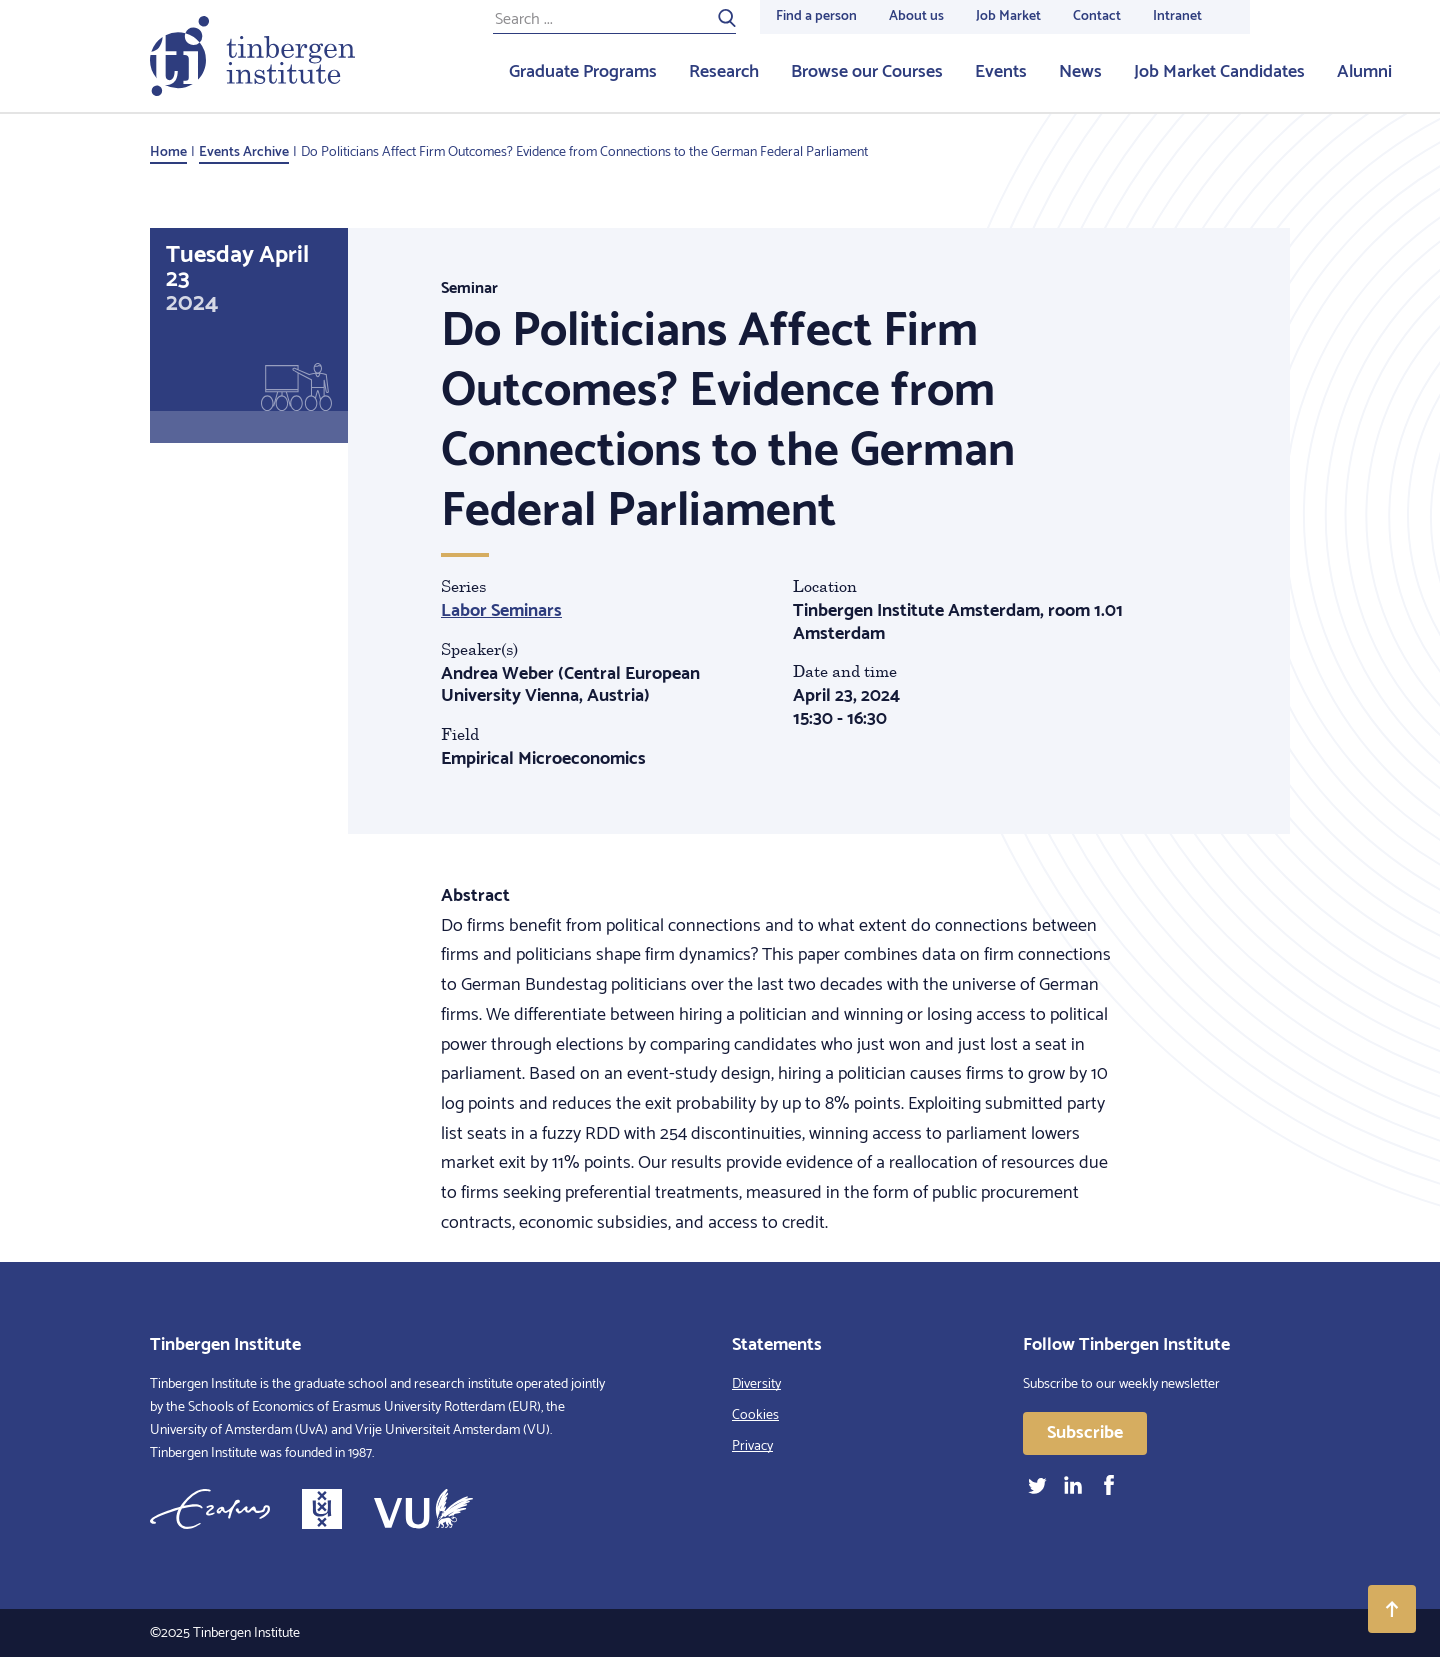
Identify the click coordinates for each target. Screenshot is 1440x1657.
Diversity (756, 1384)
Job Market (1008, 16)
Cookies (755, 1415)
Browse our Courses (867, 72)
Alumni (1364, 72)
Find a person (816, 16)
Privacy (752, 1446)
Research (724, 72)
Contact (1097, 16)
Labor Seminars (501, 611)
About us (916, 16)
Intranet (1177, 16)
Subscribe (1085, 1433)
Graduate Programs (583, 72)
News (1080, 72)
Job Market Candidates (1219, 72)
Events (1001, 72)
